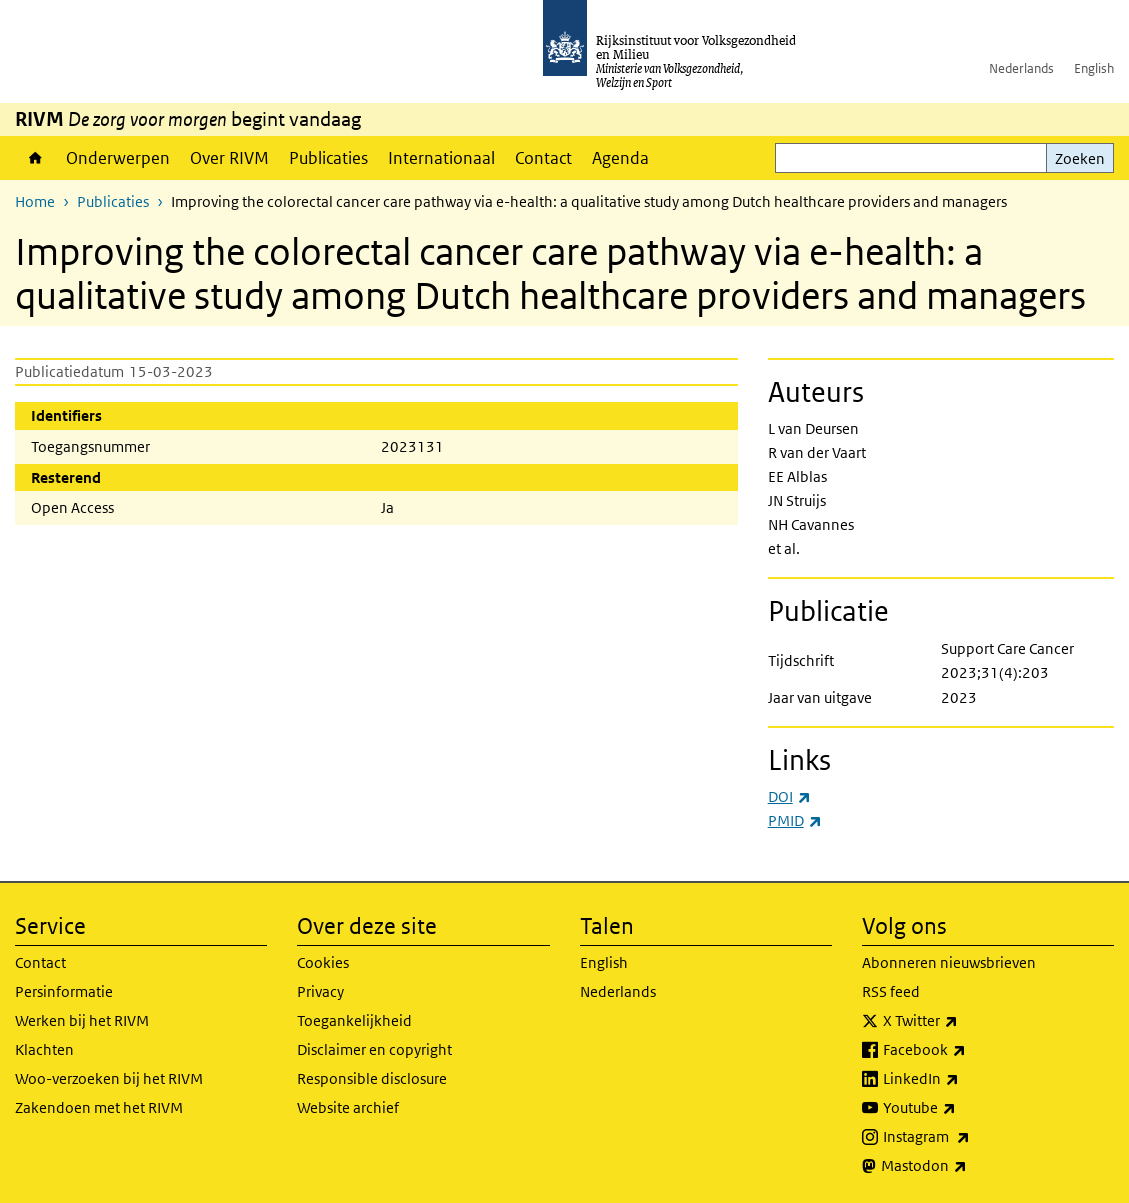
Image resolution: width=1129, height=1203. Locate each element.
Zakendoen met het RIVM (99, 1107)
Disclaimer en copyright (374, 1049)
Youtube (963, 1108)
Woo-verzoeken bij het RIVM (109, 1078)
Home (35, 158)
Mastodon (968, 1166)
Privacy (320, 991)
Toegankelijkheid (354, 1020)
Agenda (620, 158)
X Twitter (964, 1021)
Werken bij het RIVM (82, 1020)
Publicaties (328, 158)
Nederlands (1021, 68)
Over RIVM (229, 158)
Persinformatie (64, 991)
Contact (543, 158)
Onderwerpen (118, 158)
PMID (795, 820)
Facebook (968, 1050)
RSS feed (891, 991)
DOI (789, 796)
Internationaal (441, 158)
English (1094, 68)
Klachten (44, 1049)
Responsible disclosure (372, 1078)
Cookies (323, 962)
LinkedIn (965, 1079)
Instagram (970, 1137)
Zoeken (1080, 158)
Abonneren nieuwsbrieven (949, 962)
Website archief (348, 1107)
